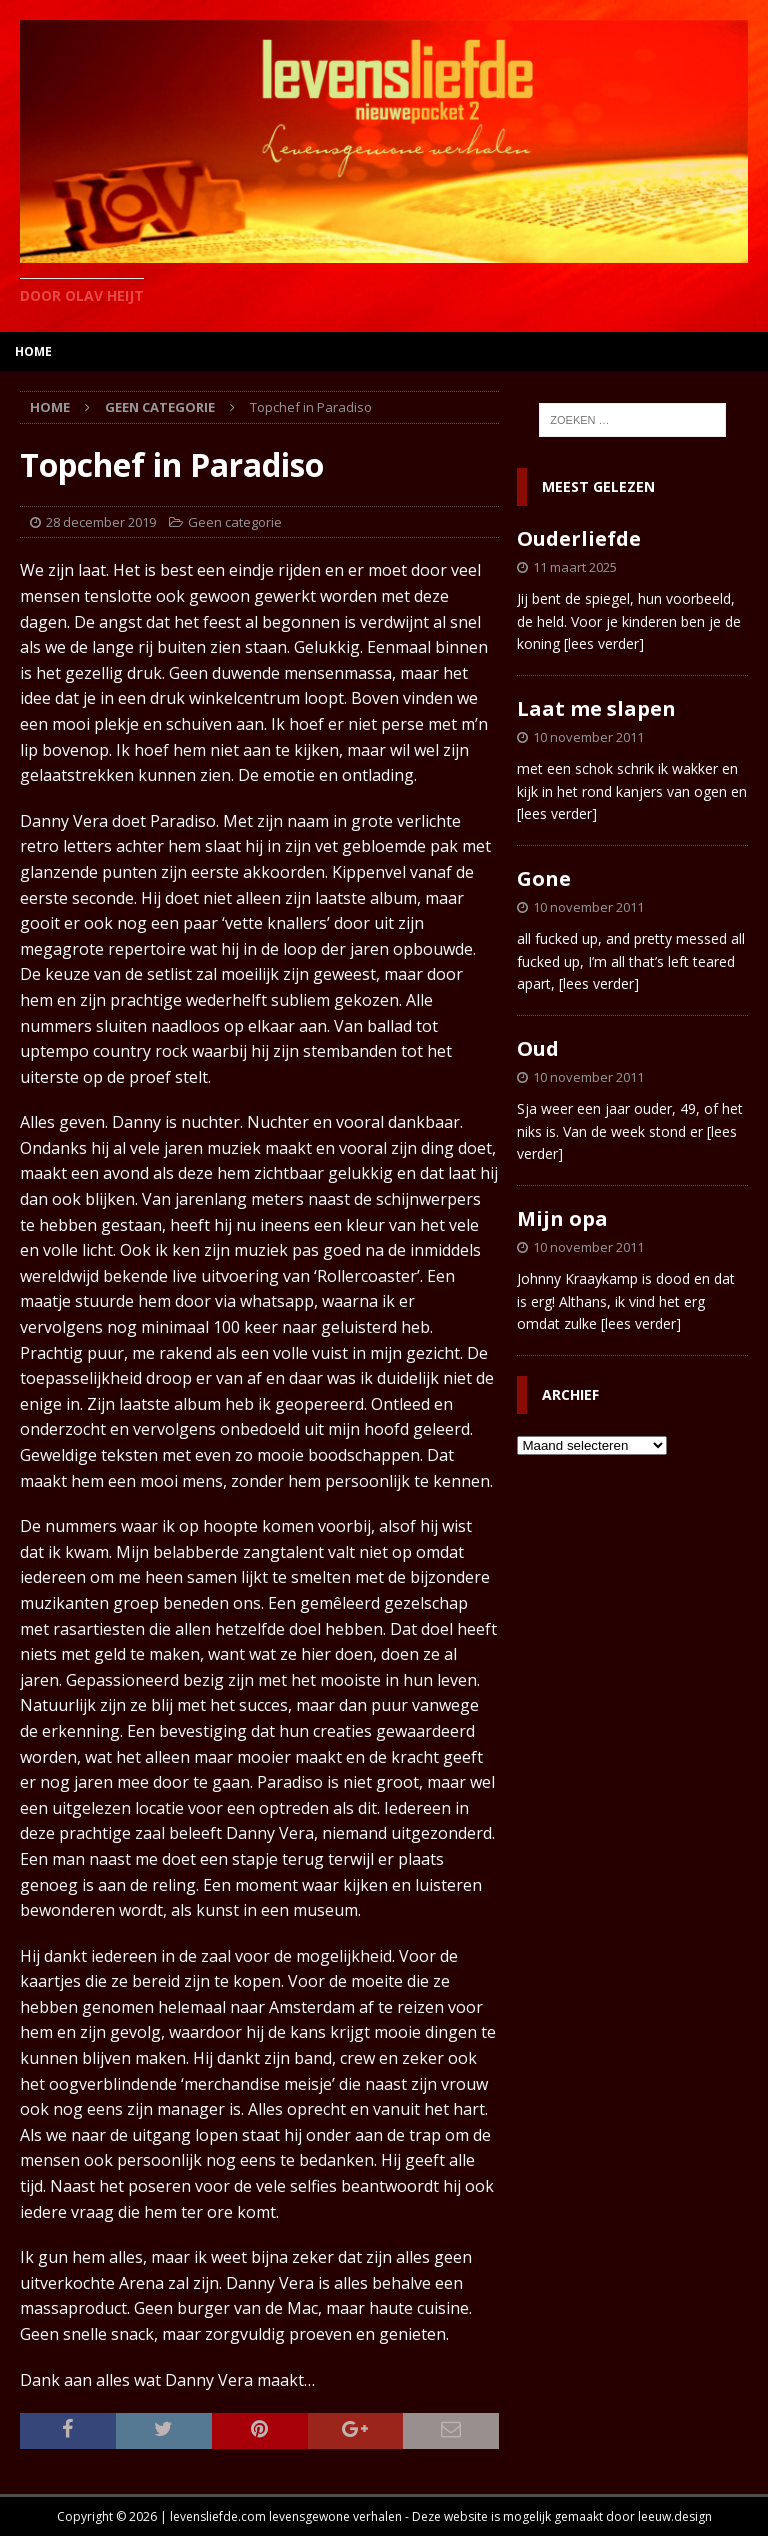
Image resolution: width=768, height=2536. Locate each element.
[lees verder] (604, 643)
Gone (544, 878)
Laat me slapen (596, 708)
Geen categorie (235, 522)
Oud (538, 1048)
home (33, 351)
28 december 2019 (101, 522)
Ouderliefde (579, 538)
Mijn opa (562, 1218)
